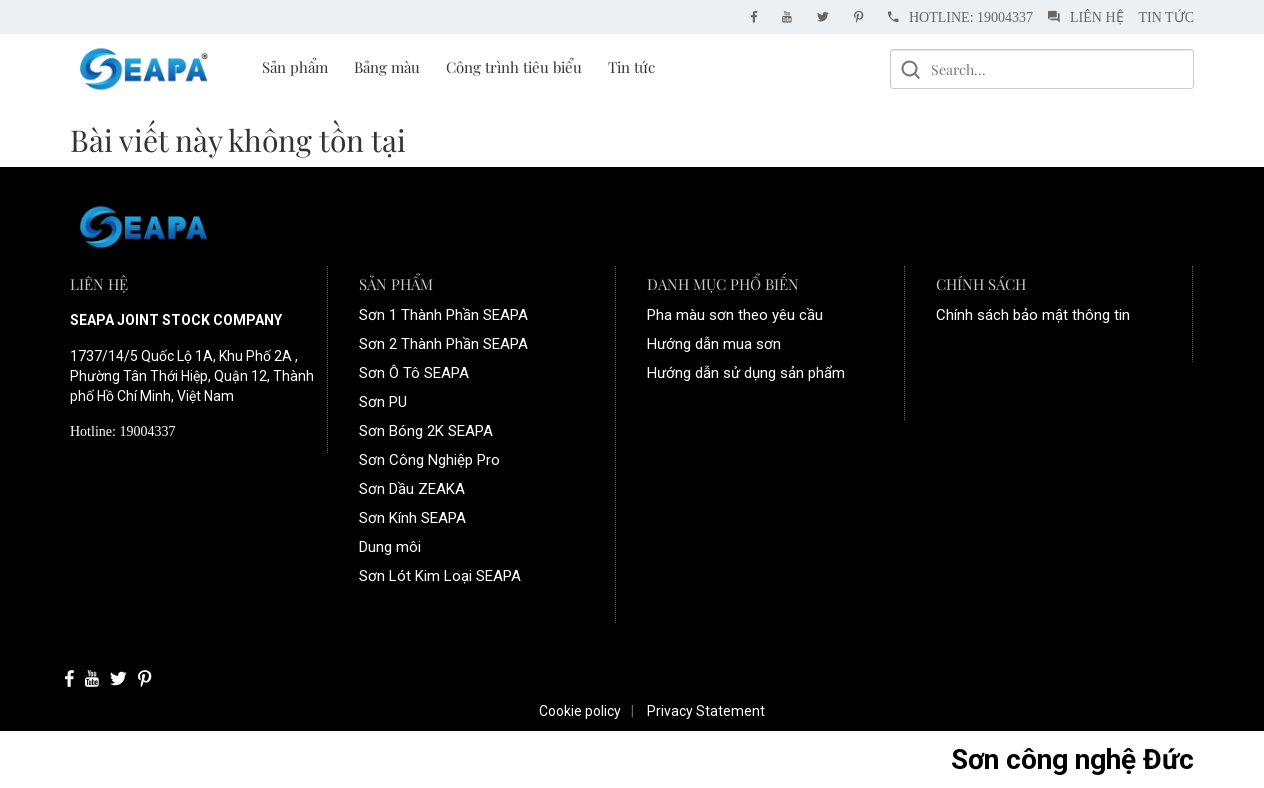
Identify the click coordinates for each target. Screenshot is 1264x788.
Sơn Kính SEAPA (412, 518)
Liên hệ (1086, 17)
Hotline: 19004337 (960, 17)
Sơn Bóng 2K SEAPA (426, 431)
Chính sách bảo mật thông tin (1033, 315)
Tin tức (1166, 17)
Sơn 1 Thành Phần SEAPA (443, 315)
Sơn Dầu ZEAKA (412, 489)
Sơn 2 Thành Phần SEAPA (443, 344)
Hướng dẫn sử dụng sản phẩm (746, 373)
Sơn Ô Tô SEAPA (414, 373)
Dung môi (390, 547)
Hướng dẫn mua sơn (714, 344)
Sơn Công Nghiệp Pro (429, 460)
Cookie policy (580, 711)
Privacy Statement (706, 711)
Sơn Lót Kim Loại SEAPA (440, 576)
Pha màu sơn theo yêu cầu (735, 315)
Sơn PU (383, 402)
